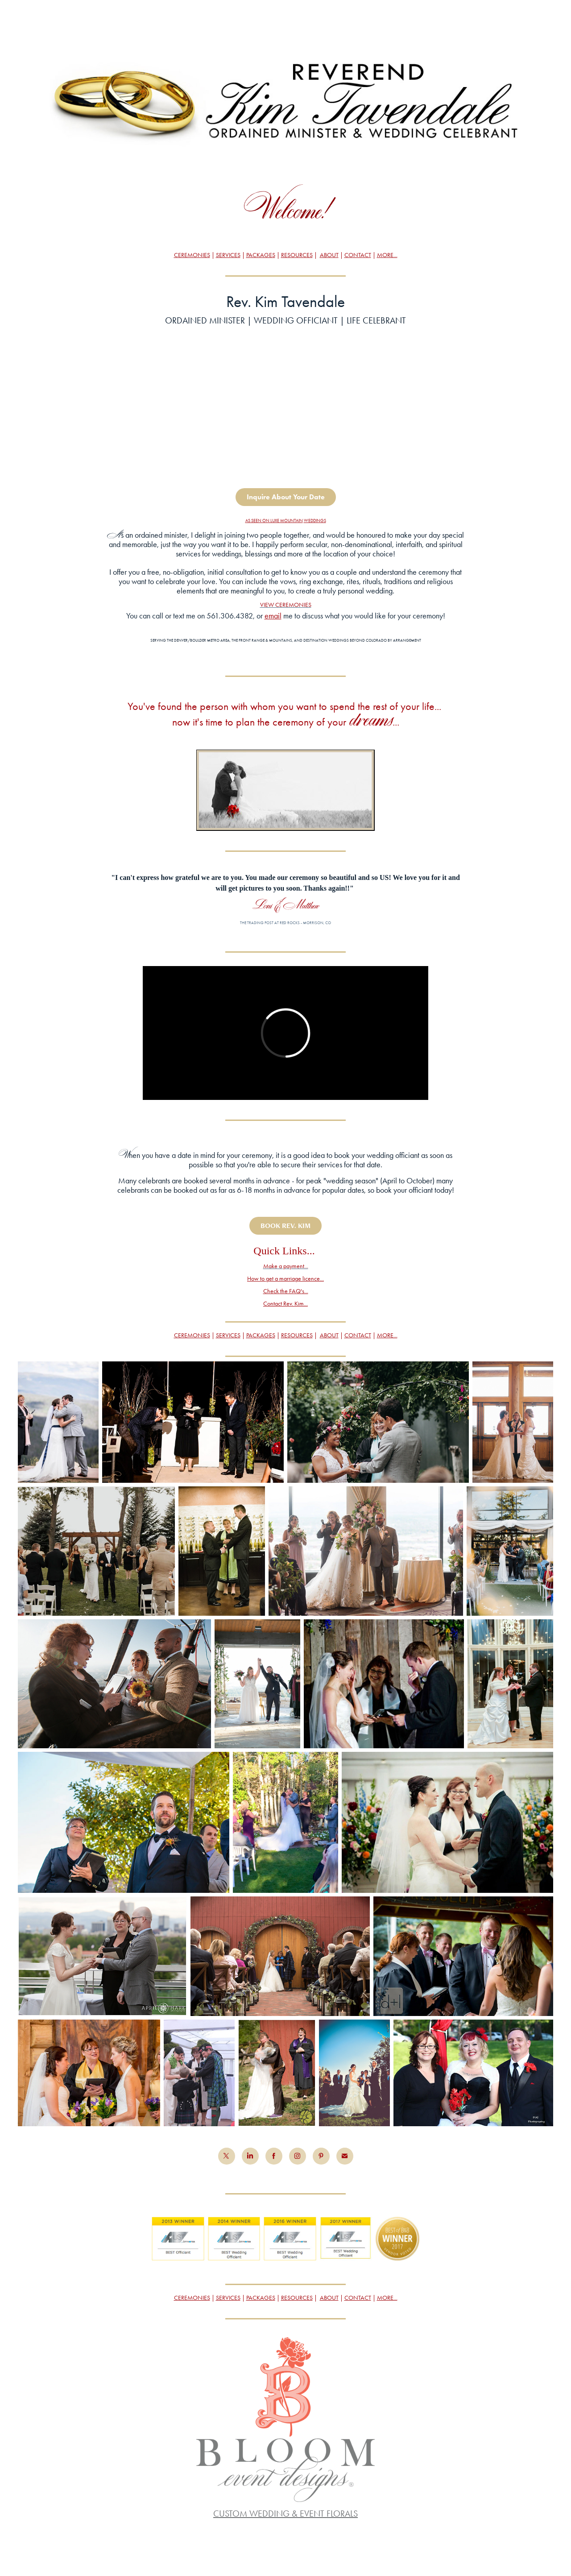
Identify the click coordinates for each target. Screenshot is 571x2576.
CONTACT (357, 255)
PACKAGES (260, 255)
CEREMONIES (192, 255)
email (273, 616)
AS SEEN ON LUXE (262, 520)
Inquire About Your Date (286, 497)
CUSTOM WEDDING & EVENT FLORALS (285, 2513)
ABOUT (329, 255)
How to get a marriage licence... (285, 1278)
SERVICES (228, 255)
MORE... (387, 255)
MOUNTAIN (291, 520)
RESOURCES (297, 255)
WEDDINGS (315, 520)
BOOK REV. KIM (285, 1225)
